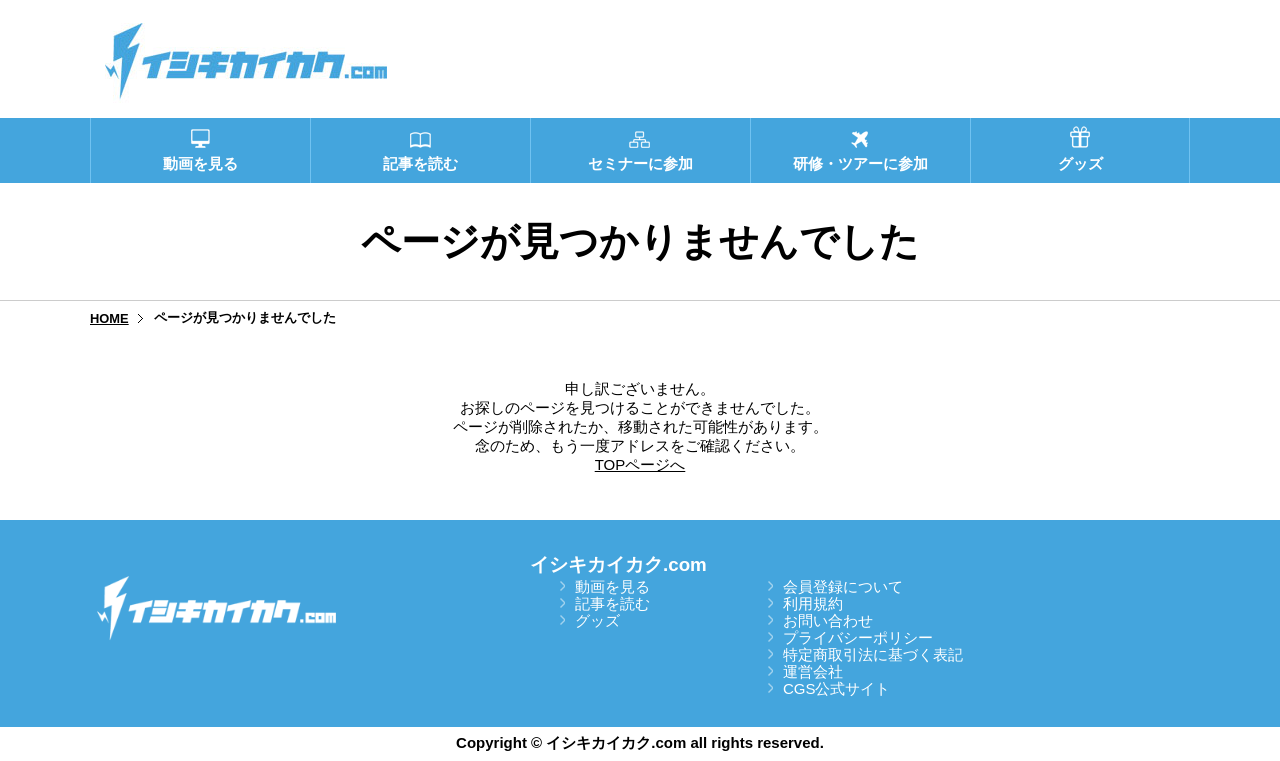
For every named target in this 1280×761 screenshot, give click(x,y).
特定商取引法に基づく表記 (873, 654)
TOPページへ (640, 464)
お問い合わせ (828, 620)
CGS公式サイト (837, 688)
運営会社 (813, 671)
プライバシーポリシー (858, 637)
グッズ (597, 620)
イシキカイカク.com (618, 564)
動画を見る (612, 586)
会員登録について (843, 586)
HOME (109, 318)
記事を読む (612, 603)
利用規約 (813, 603)
